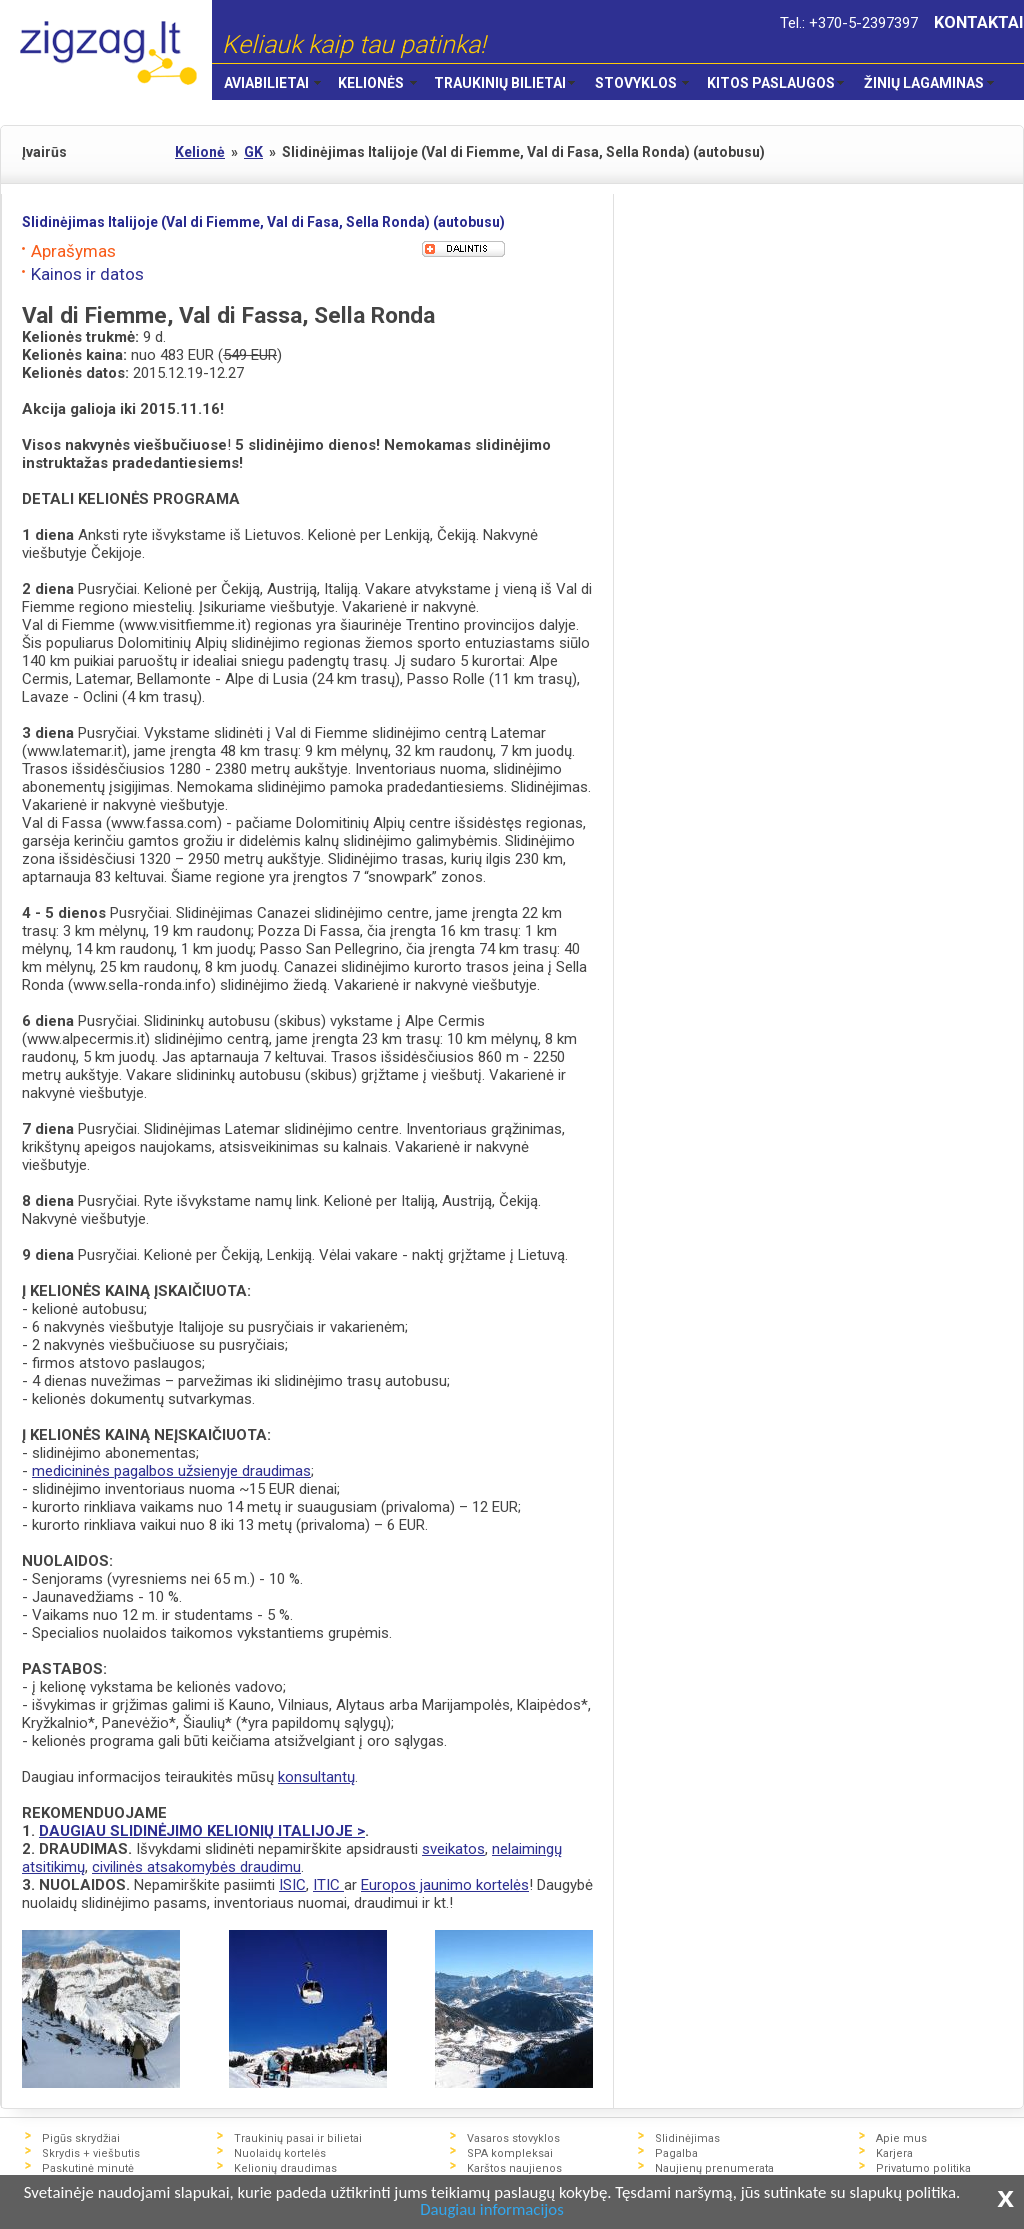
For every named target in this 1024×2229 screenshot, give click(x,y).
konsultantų (316, 1777)
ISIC (292, 1885)
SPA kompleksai (510, 2153)
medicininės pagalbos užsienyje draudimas (171, 1471)
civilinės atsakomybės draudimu (196, 1867)
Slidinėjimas (687, 2138)
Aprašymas (73, 251)
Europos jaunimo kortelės (445, 1885)
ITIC (328, 1885)
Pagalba (676, 2153)
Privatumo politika (923, 2168)
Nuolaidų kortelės (280, 2153)
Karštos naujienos (514, 2168)
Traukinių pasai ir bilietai (298, 2138)
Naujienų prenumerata (714, 2168)
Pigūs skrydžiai (81, 2138)
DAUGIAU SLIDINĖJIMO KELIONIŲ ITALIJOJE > (202, 1831)
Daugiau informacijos (521, 2210)
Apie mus (901, 2138)
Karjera (894, 2153)
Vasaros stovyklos (513, 2138)
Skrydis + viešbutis (91, 2153)
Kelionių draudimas (285, 2168)
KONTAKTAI (979, 22)
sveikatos (453, 1849)
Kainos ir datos (87, 274)
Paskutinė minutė (88, 2168)
